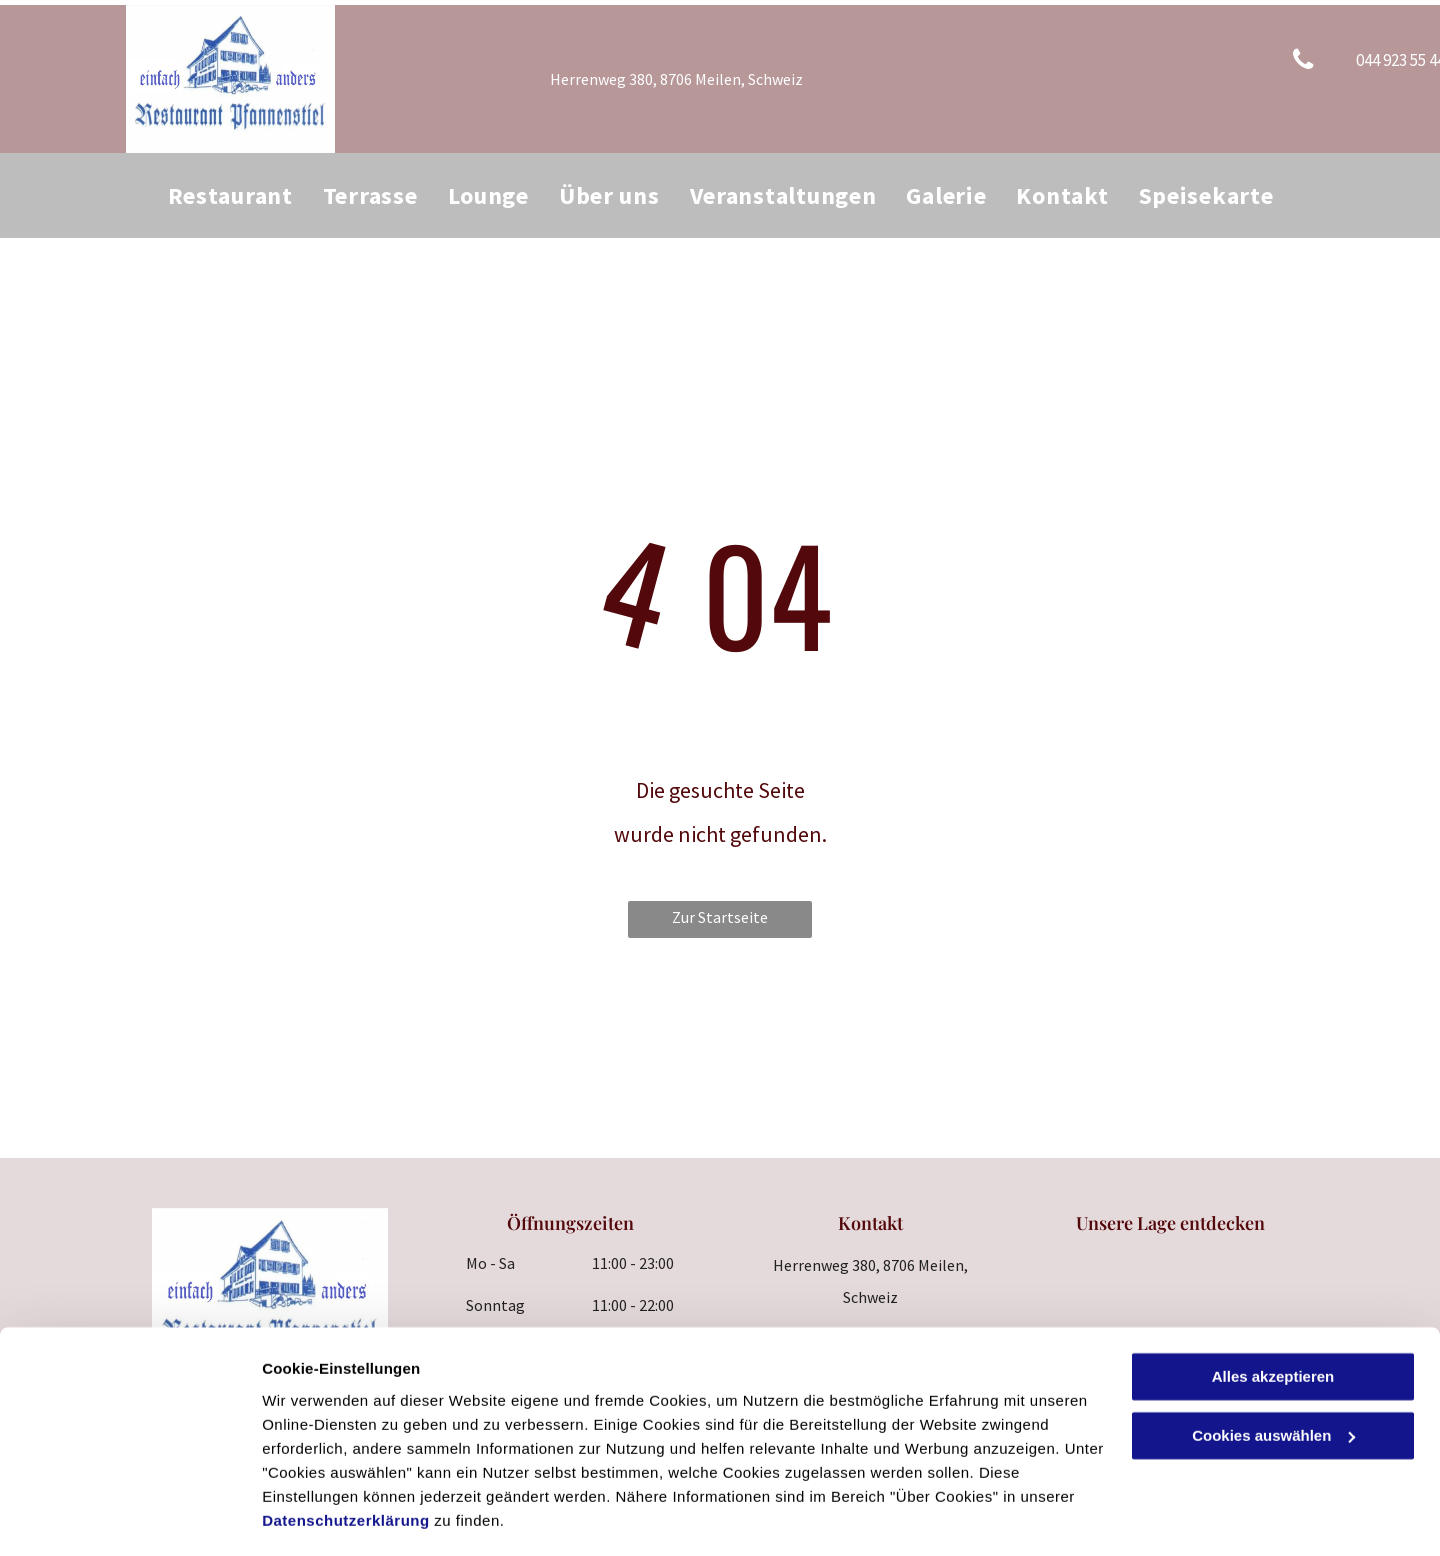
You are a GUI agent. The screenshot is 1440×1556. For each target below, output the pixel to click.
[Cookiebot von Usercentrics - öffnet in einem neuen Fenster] (129, 1517)
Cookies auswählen (332, 1516)
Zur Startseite (720, 917)
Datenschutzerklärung (346, 1461)
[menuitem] (230, 196)
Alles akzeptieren (1273, 1318)
